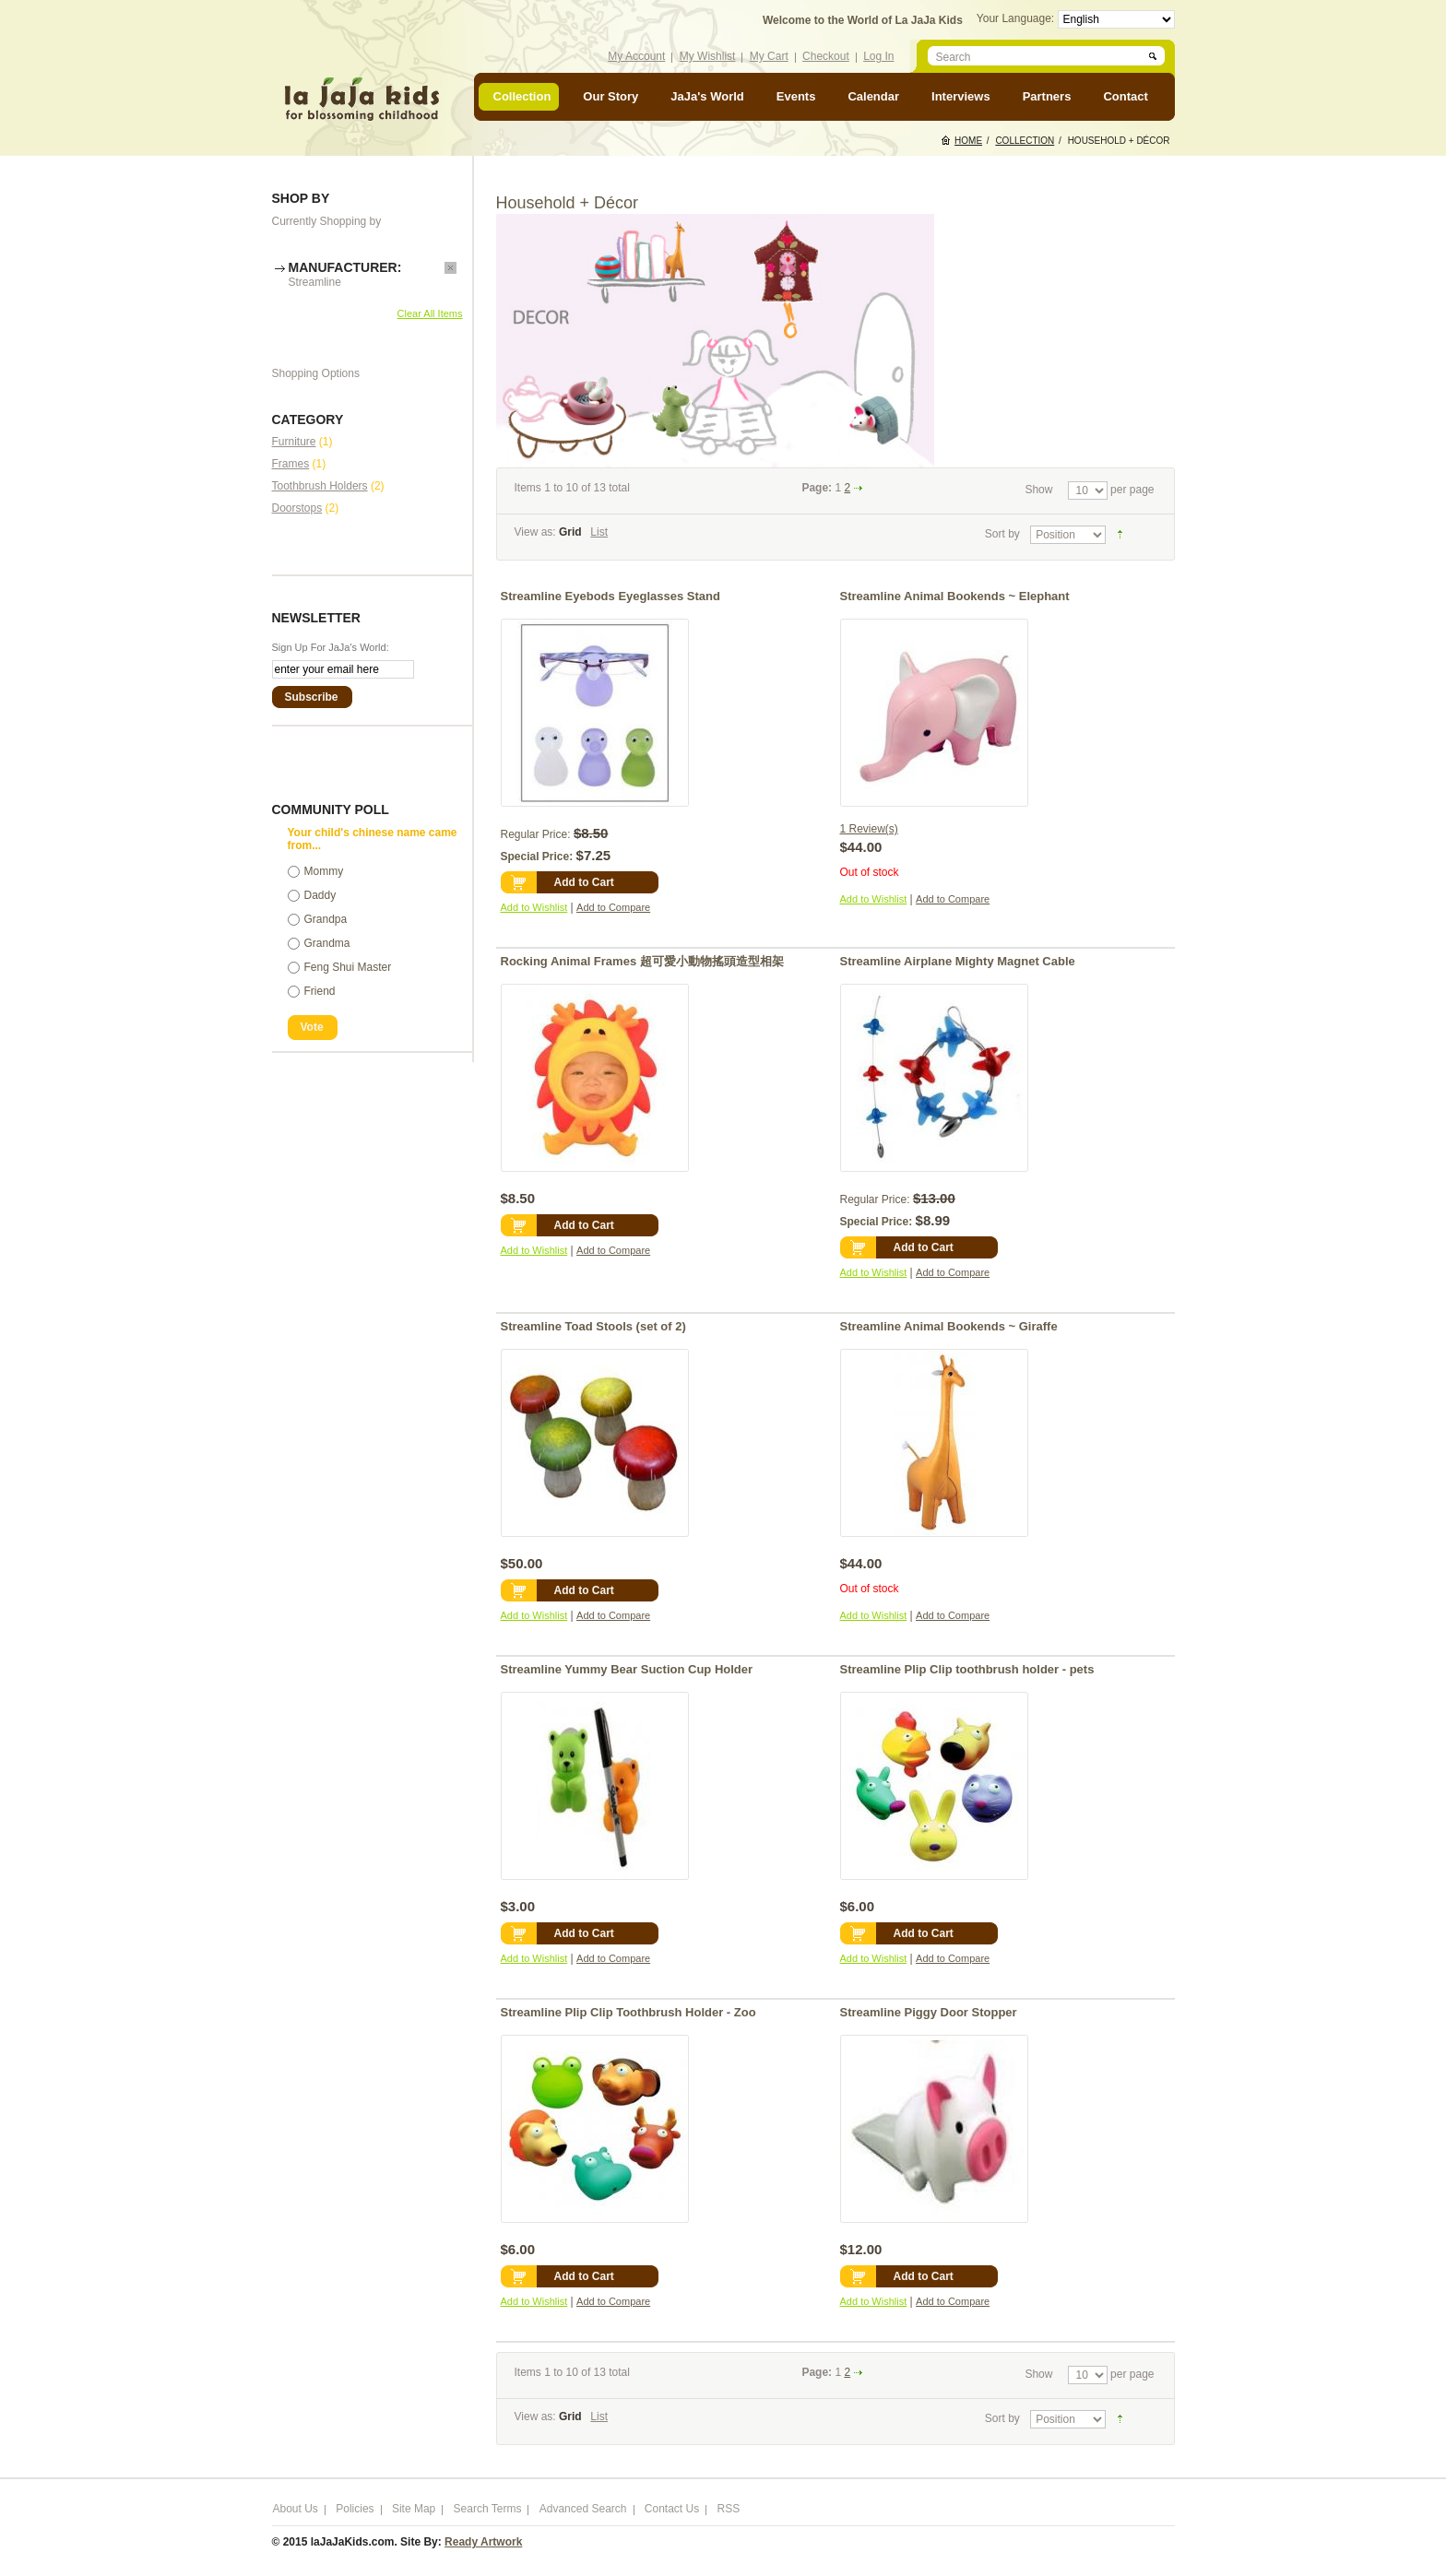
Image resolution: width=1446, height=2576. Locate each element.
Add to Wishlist (534, 907)
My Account (636, 56)
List (599, 532)
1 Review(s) (869, 828)
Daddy (320, 895)
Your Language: (1017, 18)
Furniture (294, 441)
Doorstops (297, 508)
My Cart (769, 56)
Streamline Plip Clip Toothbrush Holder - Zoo (628, 2012)
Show (1038, 489)
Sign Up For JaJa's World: (330, 647)
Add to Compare (613, 907)
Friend (320, 991)
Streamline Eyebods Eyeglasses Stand (610, 596)
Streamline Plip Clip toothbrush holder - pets (967, 1669)
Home (968, 141)
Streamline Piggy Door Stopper (928, 2012)
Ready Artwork (483, 2541)
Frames (291, 463)
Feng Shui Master (348, 967)
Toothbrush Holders (320, 485)
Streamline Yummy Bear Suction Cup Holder (627, 1669)
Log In (878, 56)
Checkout (825, 56)
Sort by (1002, 533)
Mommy (324, 871)
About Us (295, 2508)
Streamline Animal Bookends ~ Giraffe (949, 1326)
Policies (354, 2508)
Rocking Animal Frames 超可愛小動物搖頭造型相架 (642, 961)
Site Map (413, 2508)
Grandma (327, 943)
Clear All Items (430, 313)
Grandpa (326, 919)
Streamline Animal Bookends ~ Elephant (955, 596)
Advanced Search (583, 2508)
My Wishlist (708, 56)
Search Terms (488, 2508)
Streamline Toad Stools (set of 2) (593, 1326)
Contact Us (672, 2508)
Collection (1024, 141)
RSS (729, 2508)
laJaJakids (361, 99)
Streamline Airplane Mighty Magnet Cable (957, 961)
